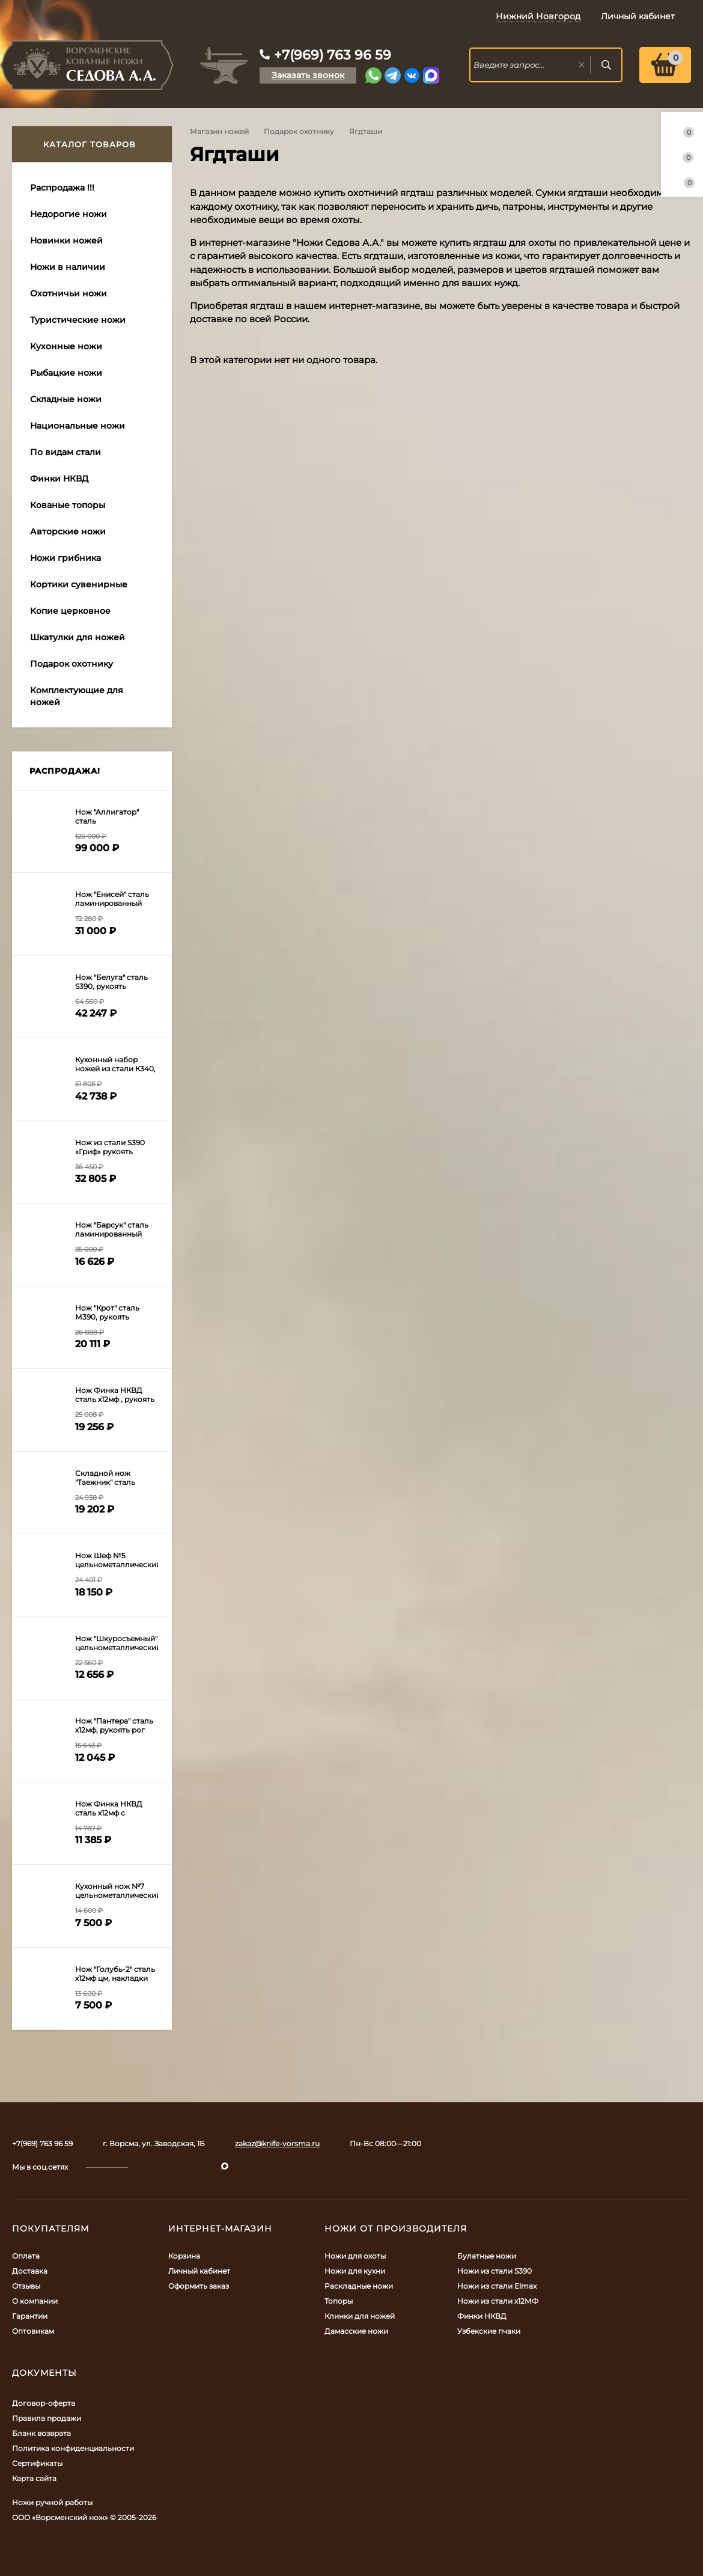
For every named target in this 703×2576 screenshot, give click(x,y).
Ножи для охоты (355, 2255)
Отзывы (26, 2285)
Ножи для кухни (354, 2270)
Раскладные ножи (358, 2285)
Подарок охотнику (299, 131)
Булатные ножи (486, 2255)
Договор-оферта (43, 2403)
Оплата (26, 2255)
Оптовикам (33, 2331)
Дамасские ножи (356, 2331)
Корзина (184, 2255)
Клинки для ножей (359, 2316)
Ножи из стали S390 (494, 2270)
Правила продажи (46, 2418)
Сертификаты (37, 2463)
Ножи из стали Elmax (497, 2285)
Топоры (338, 2300)
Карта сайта (34, 2478)
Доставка (29, 2270)
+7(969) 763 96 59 (332, 55)
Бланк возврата (41, 2433)
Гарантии (29, 2316)
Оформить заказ (198, 2285)
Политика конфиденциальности (73, 2448)
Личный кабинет (199, 2270)
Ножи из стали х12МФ (497, 2300)
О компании (35, 2300)
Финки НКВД (482, 2316)
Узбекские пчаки (488, 2331)
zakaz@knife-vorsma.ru (277, 2143)
